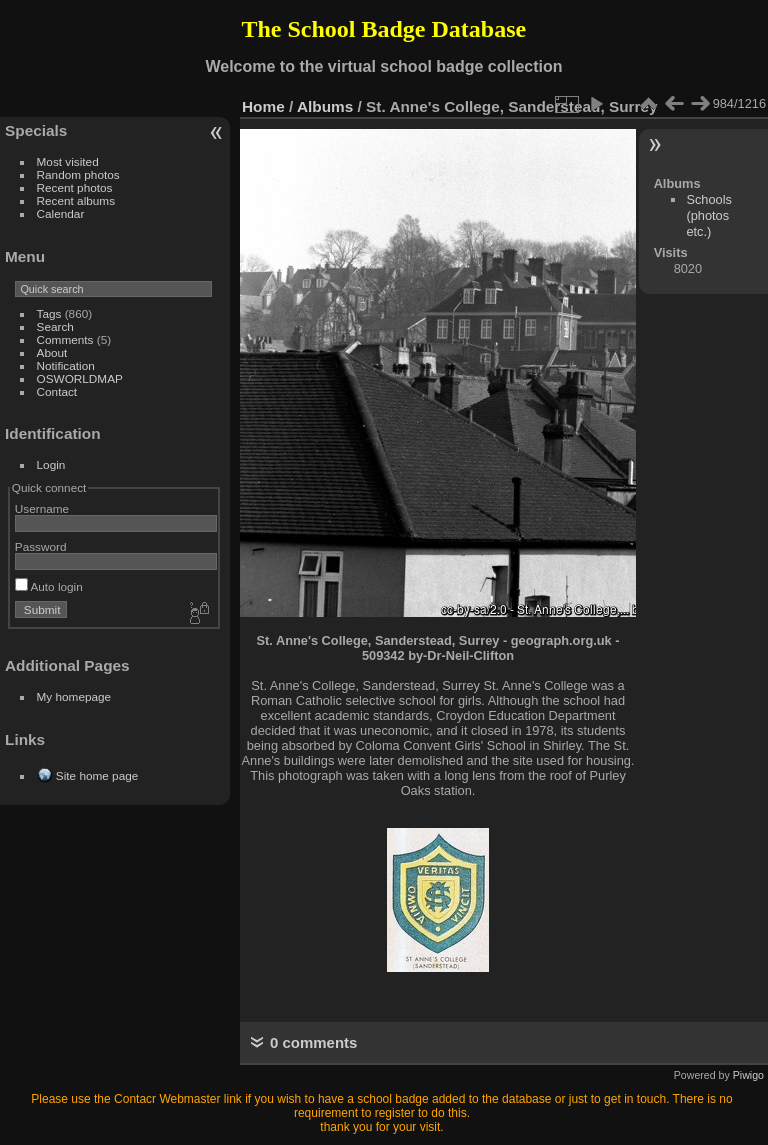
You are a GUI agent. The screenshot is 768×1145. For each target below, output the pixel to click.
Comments (65, 339)
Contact (57, 391)
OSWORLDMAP (80, 378)
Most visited (68, 161)
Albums (325, 106)
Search (55, 326)
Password (41, 546)
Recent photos (75, 187)
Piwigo (748, 1075)
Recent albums (76, 200)
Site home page (97, 775)
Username (42, 508)
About (52, 352)
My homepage (74, 696)
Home (263, 106)
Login (51, 464)
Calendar (61, 213)
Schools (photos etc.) (709, 215)
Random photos (78, 174)
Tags (49, 313)
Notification (66, 365)
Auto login (49, 586)
